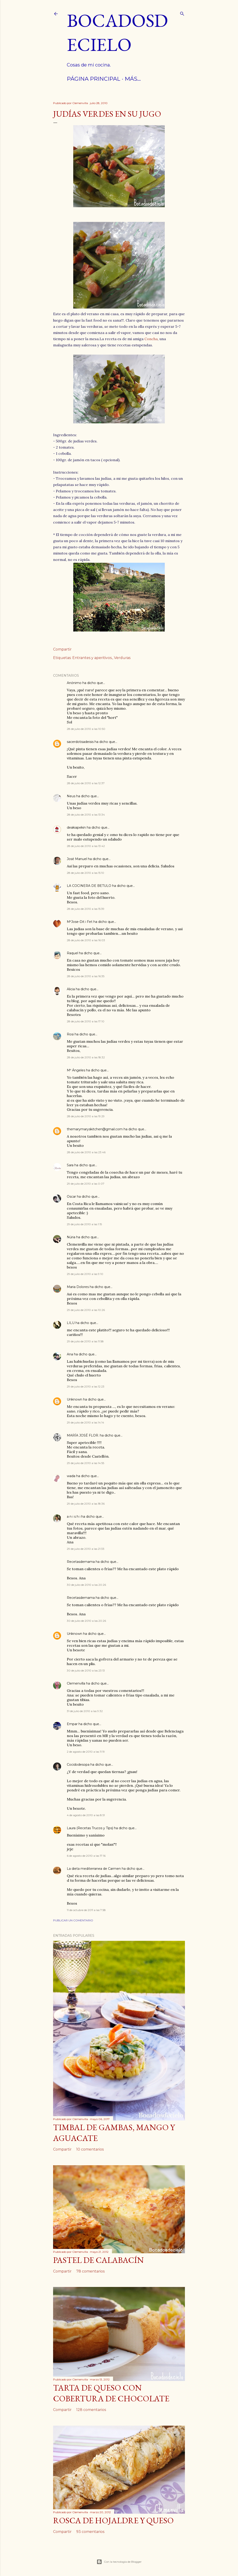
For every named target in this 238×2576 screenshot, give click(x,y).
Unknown (74, 1399)
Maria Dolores (78, 1287)
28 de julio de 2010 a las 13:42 (86, 846)
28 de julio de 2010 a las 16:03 (86, 940)
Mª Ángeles (76, 1070)
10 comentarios (90, 2149)
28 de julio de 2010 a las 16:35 (85, 976)
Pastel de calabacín (98, 2260)
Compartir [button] (62, 649)
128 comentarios (91, 2410)
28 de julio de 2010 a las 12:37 (86, 783)
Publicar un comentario (73, 1920)
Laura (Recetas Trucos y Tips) (90, 1828)
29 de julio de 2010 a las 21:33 (85, 1548)
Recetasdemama (81, 1562)
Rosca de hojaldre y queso (113, 2520)
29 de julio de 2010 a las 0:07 (85, 1183)
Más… (133, 78)
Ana (70, 1354)
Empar (72, 1724)
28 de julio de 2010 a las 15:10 (85, 872)
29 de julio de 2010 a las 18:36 (86, 1503)
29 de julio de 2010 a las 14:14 (85, 1422)
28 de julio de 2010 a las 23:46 (86, 1152)
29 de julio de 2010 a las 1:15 (84, 1224)
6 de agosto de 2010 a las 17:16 (86, 1855)
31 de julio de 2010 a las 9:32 (85, 1711)
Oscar (71, 1196)
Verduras (122, 658)
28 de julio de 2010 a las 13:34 (86, 814)
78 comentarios (90, 2271)
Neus (71, 796)
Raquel (72, 953)
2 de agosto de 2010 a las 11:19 (86, 1751)
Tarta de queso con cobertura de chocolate (111, 2393)
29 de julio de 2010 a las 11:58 (85, 1341)
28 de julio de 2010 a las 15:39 (85, 908)
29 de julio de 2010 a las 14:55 (85, 1463)
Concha (151, 338)
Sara (70, 1165)
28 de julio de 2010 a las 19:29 (86, 1116)
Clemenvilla (76, 1683)
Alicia (71, 989)
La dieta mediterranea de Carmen (94, 1869)
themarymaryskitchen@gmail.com (95, 1129)
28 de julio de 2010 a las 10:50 (86, 729)
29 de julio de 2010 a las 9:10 (85, 1274)
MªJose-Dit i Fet (79, 922)
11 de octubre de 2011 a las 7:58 (86, 1910)
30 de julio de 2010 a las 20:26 (86, 1584)
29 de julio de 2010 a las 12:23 (85, 1386)
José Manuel (77, 859)
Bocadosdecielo (117, 32)
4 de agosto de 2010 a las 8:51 (86, 1815)
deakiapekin (76, 827)
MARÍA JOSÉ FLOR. (83, 1435)
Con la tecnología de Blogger (119, 2562)
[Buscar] (182, 12)
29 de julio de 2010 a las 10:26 (86, 1310)
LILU (71, 1323)
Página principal (93, 78)
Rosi (70, 1034)
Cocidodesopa (78, 1764)
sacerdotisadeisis (80, 742)
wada (71, 1476)
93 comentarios (90, 2531)
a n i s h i (74, 1516)
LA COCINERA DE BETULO (89, 886)
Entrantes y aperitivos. (92, 658)
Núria (71, 1237)
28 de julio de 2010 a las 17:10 (85, 1021)
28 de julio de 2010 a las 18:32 (86, 1057)
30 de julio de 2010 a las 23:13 (86, 1670)
